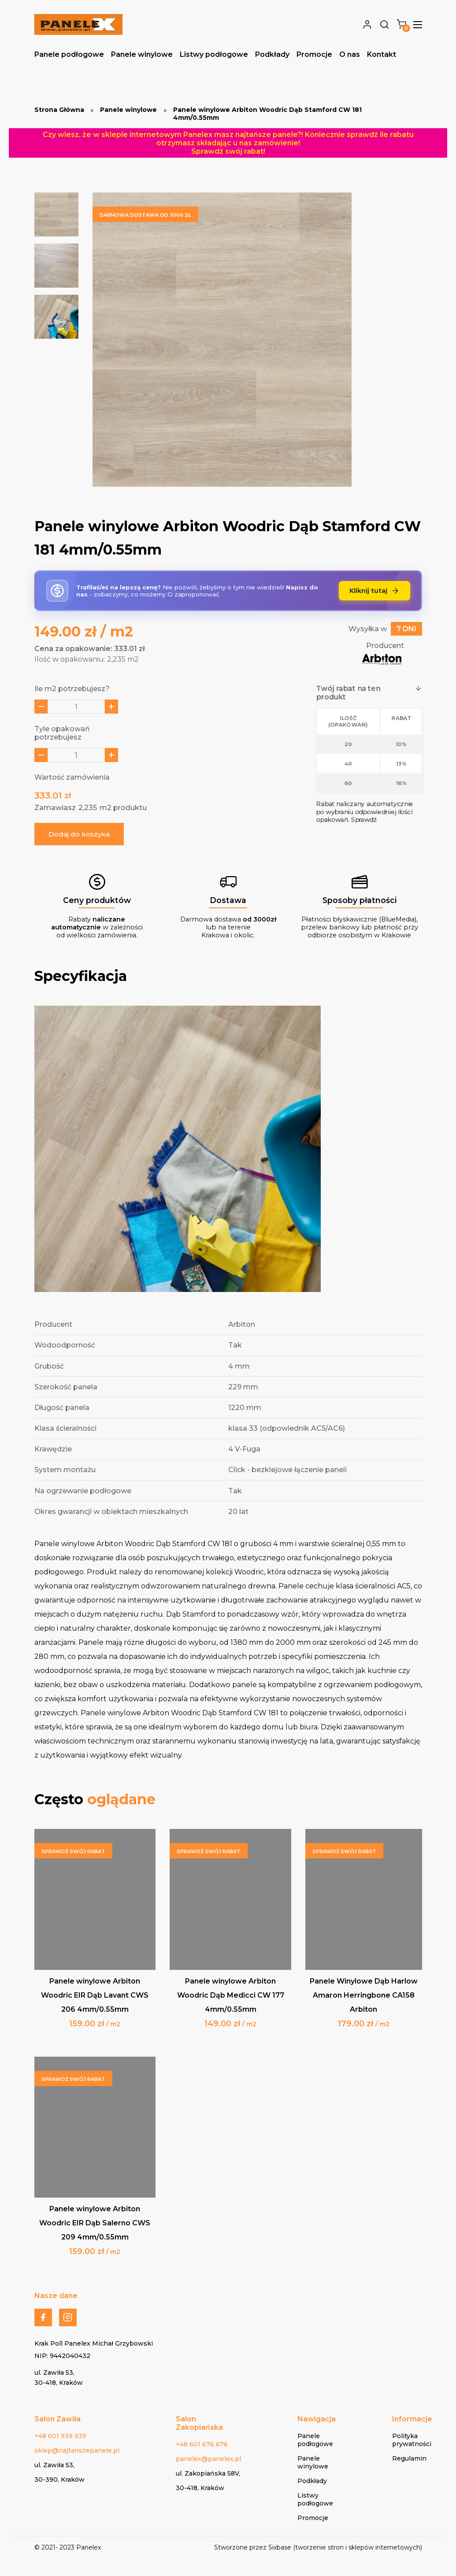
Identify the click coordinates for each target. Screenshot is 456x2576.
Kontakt (381, 54)
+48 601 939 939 (60, 2436)
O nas (349, 54)
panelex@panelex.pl (208, 2459)
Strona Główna (59, 110)
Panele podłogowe (69, 54)
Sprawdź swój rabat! (228, 151)
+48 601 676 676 (202, 2444)
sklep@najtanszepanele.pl (76, 2450)
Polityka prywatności (411, 2440)
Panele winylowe (142, 54)
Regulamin (409, 2458)
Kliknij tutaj (374, 590)
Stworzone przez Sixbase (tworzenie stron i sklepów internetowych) (318, 2547)
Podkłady (272, 54)
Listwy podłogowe (214, 54)
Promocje (314, 54)
